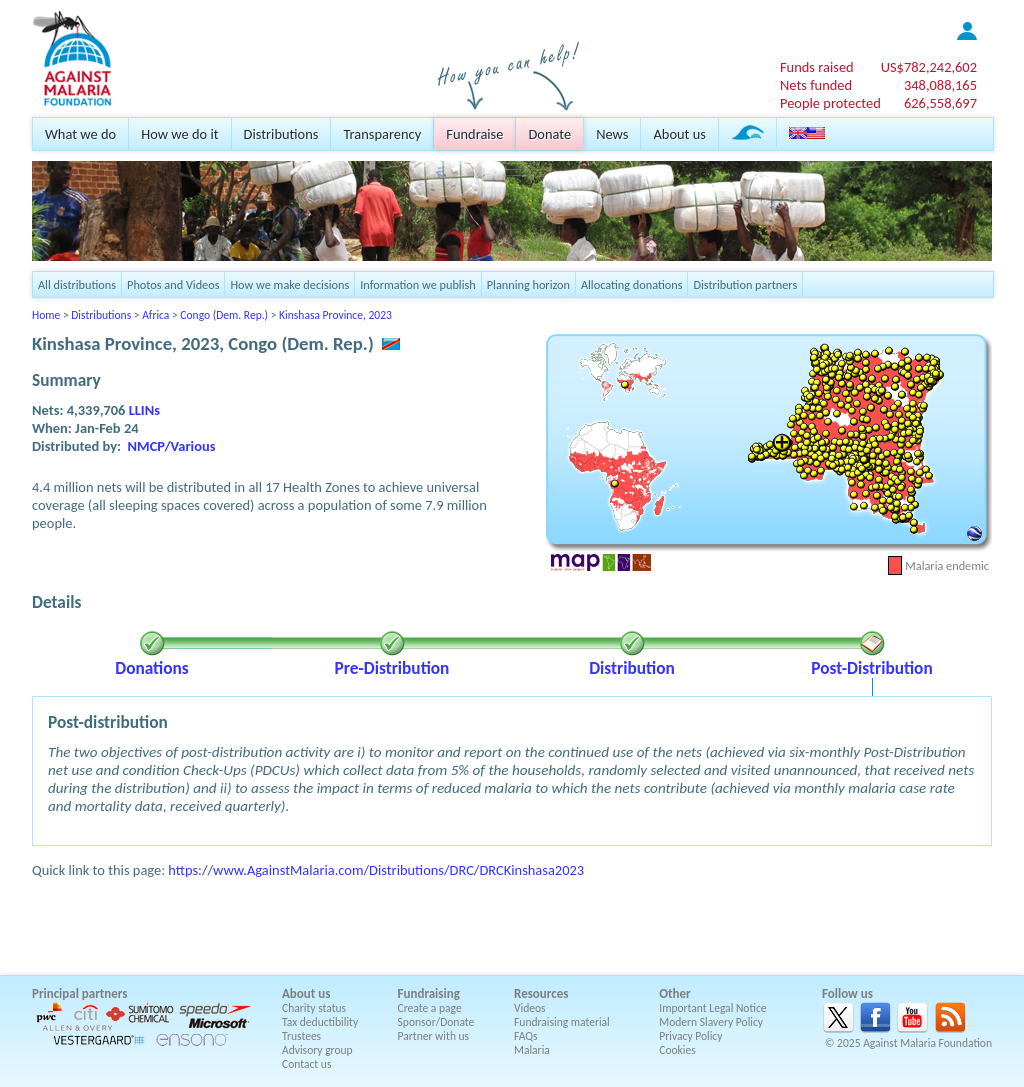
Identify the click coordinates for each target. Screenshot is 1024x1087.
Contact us (306, 1064)
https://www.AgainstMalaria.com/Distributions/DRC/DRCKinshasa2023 (376, 870)
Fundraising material (562, 1022)
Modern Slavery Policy (711, 1022)
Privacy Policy (690, 1036)
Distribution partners (745, 284)
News (612, 134)
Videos (530, 1008)
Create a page (430, 1008)
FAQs (526, 1036)
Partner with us (434, 1036)
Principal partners (79, 993)
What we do (80, 134)
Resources (541, 993)
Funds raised (817, 67)
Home (46, 315)
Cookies (677, 1050)
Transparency (382, 134)
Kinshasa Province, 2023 (335, 315)
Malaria (532, 1050)
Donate (549, 134)
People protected (830, 103)
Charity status (314, 1008)
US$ (929, 67)
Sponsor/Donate (436, 1022)
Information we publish (418, 284)
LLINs (144, 410)
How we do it (179, 134)
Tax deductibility (320, 1022)
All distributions (77, 284)
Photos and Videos (173, 284)
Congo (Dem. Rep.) (224, 315)
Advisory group (317, 1050)
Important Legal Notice (712, 1008)
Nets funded (816, 85)
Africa (155, 315)
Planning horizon (528, 284)
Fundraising (429, 993)
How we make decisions (289, 284)
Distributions (281, 134)
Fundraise (474, 134)
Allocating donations (632, 284)
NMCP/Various (172, 446)
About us (679, 134)
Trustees (301, 1036)
